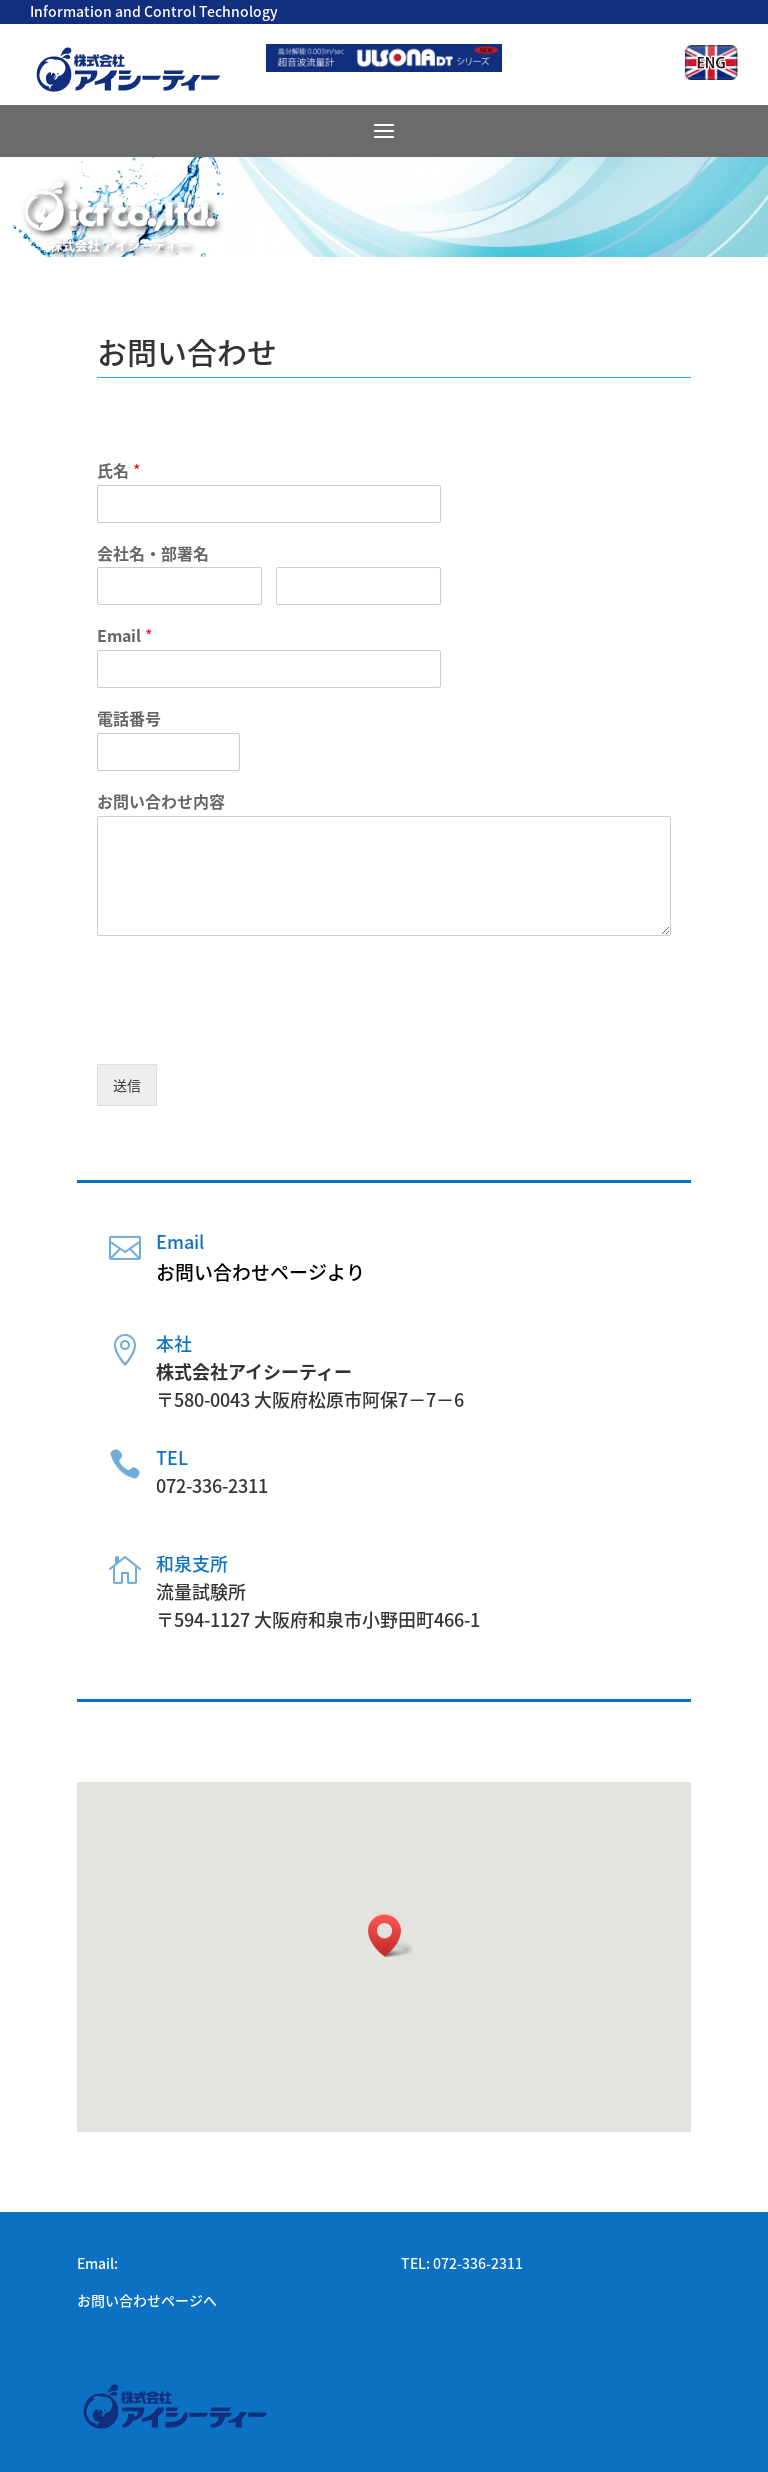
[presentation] (249, 1031)
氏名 (118, 470)
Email (124, 635)
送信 (127, 1085)
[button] (391, 1935)
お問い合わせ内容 (161, 801)
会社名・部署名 (153, 553)
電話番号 (129, 718)
